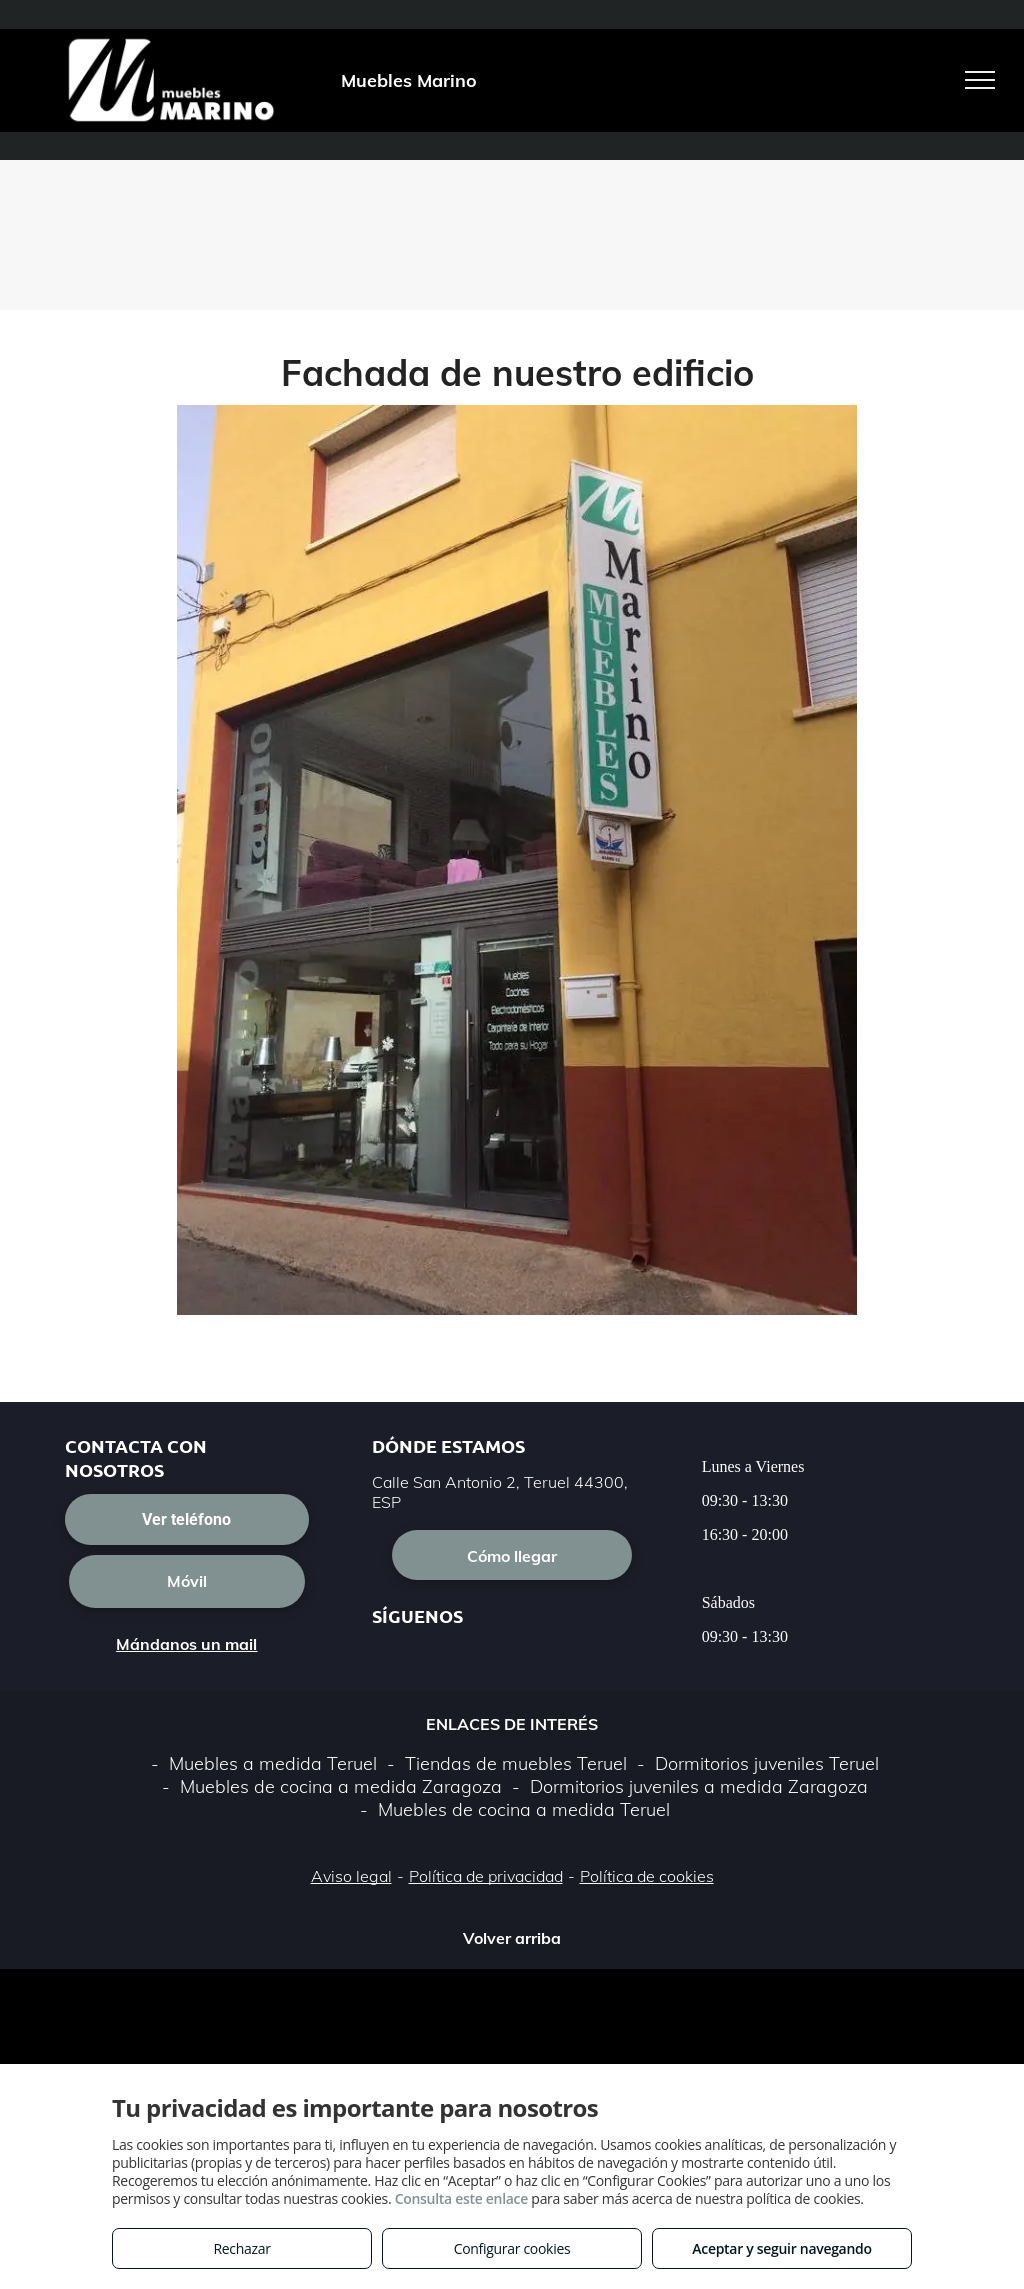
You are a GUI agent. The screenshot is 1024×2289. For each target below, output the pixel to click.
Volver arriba (512, 1938)
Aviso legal (351, 1876)
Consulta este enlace (461, 2198)
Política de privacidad (486, 1876)
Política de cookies (647, 1876)
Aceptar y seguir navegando (781, 2248)
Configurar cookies (512, 2248)
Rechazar (241, 2248)
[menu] (980, 80)
